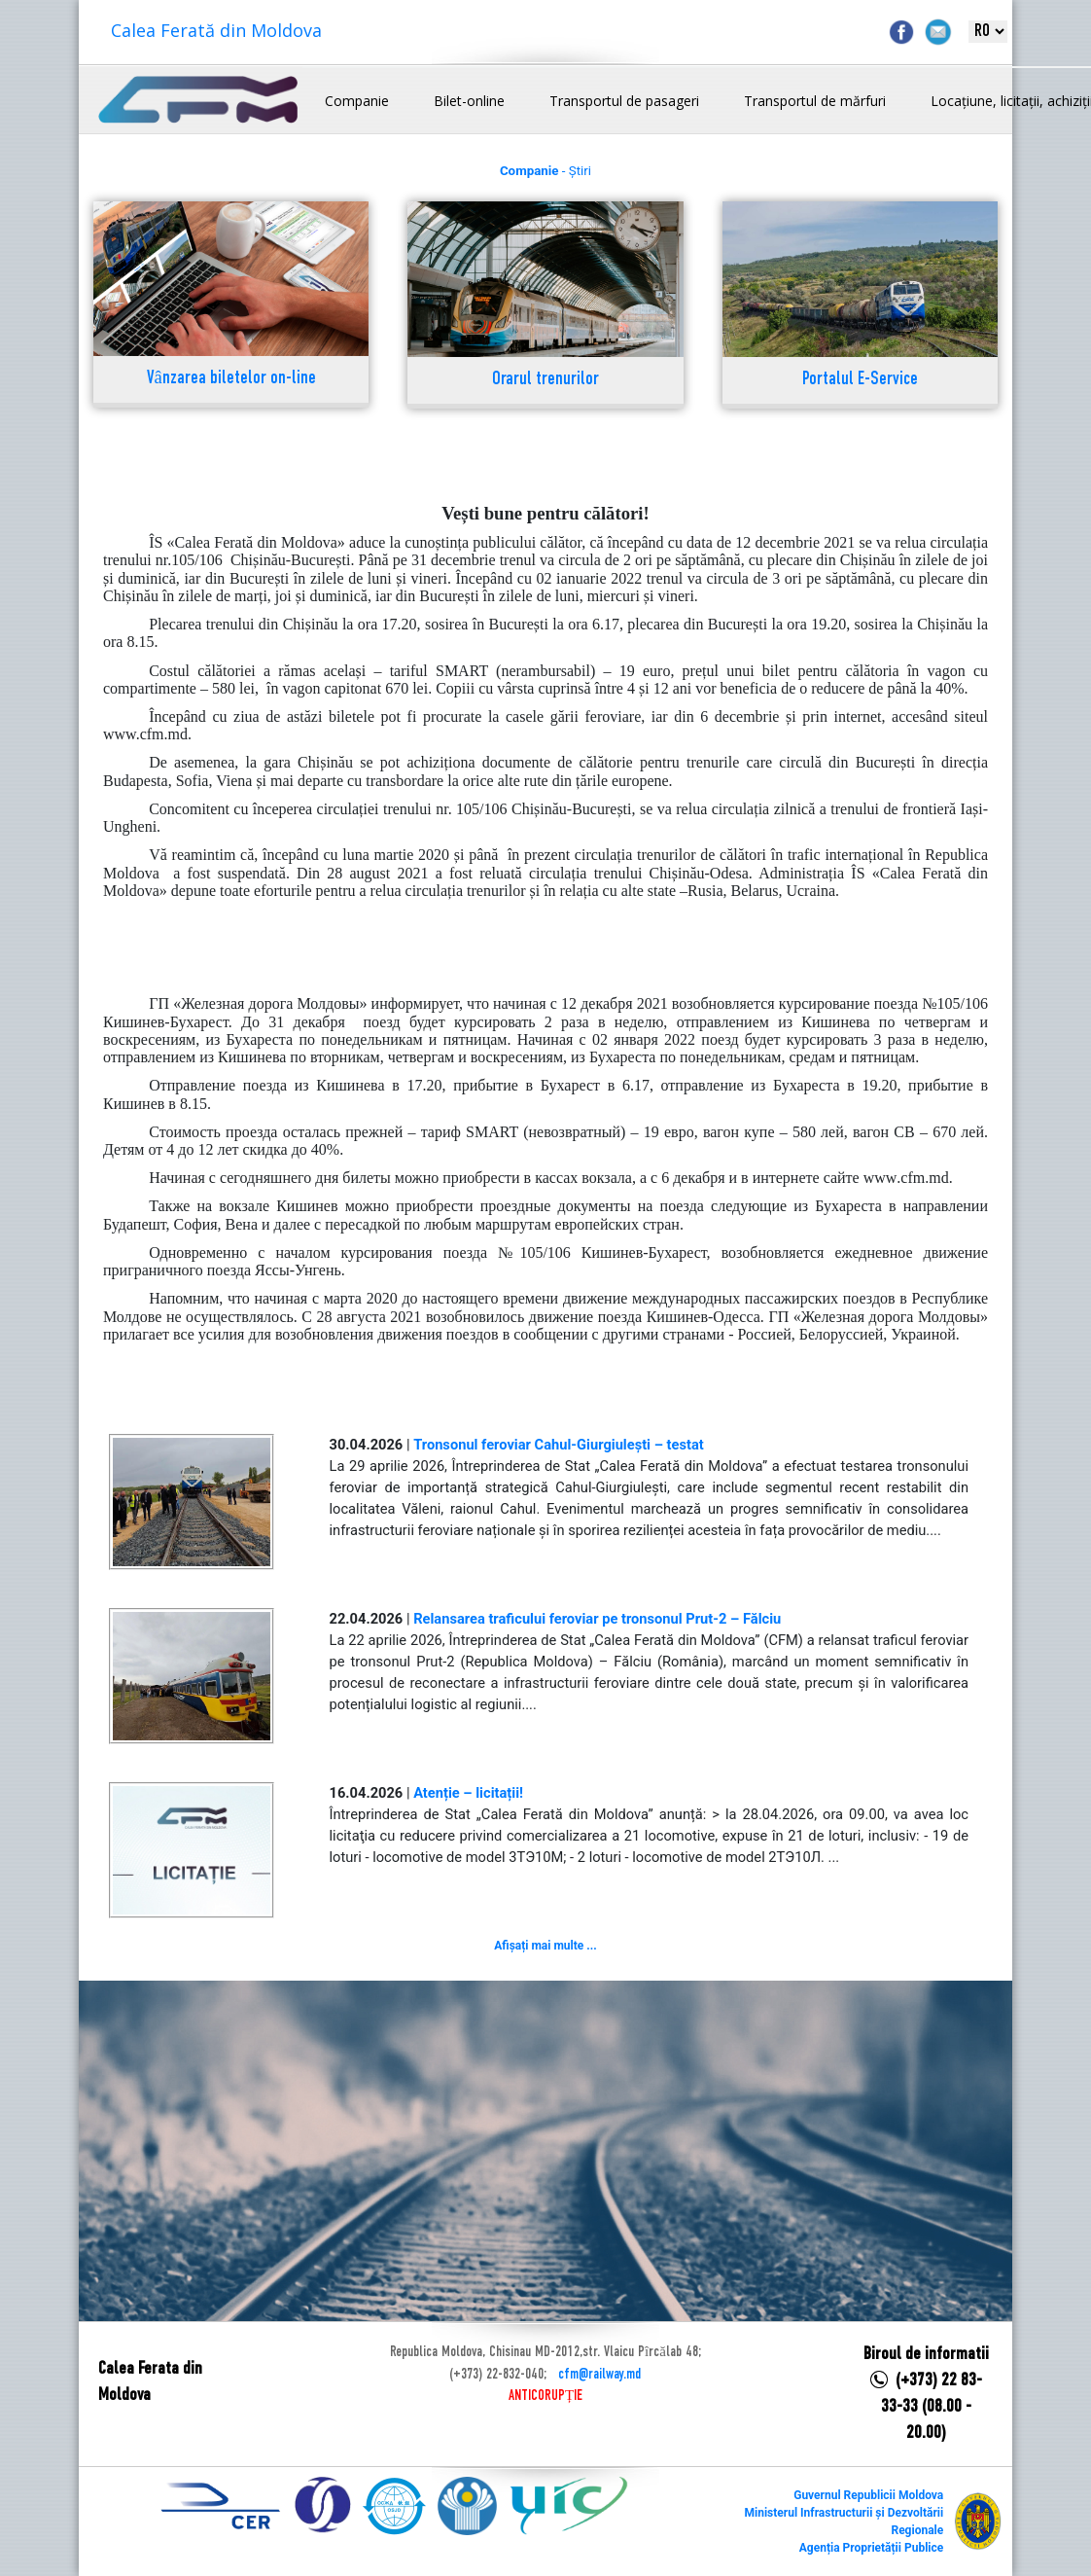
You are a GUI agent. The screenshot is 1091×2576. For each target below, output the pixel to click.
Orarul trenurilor (545, 380)
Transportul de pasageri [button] (624, 100)
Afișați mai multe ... (545, 1945)
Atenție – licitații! (468, 1793)
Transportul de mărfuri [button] (815, 100)
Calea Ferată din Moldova (216, 30)
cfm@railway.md (599, 2374)
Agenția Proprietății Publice (871, 2548)
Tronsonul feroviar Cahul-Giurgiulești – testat (558, 1444)
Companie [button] (357, 100)
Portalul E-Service (860, 380)
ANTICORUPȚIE (545, 2396)
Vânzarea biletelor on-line (231, 379)
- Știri (545, 170)
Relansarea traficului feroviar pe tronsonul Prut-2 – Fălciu (597, 1619)
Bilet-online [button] (469, 100)
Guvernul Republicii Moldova (868, 2495)
